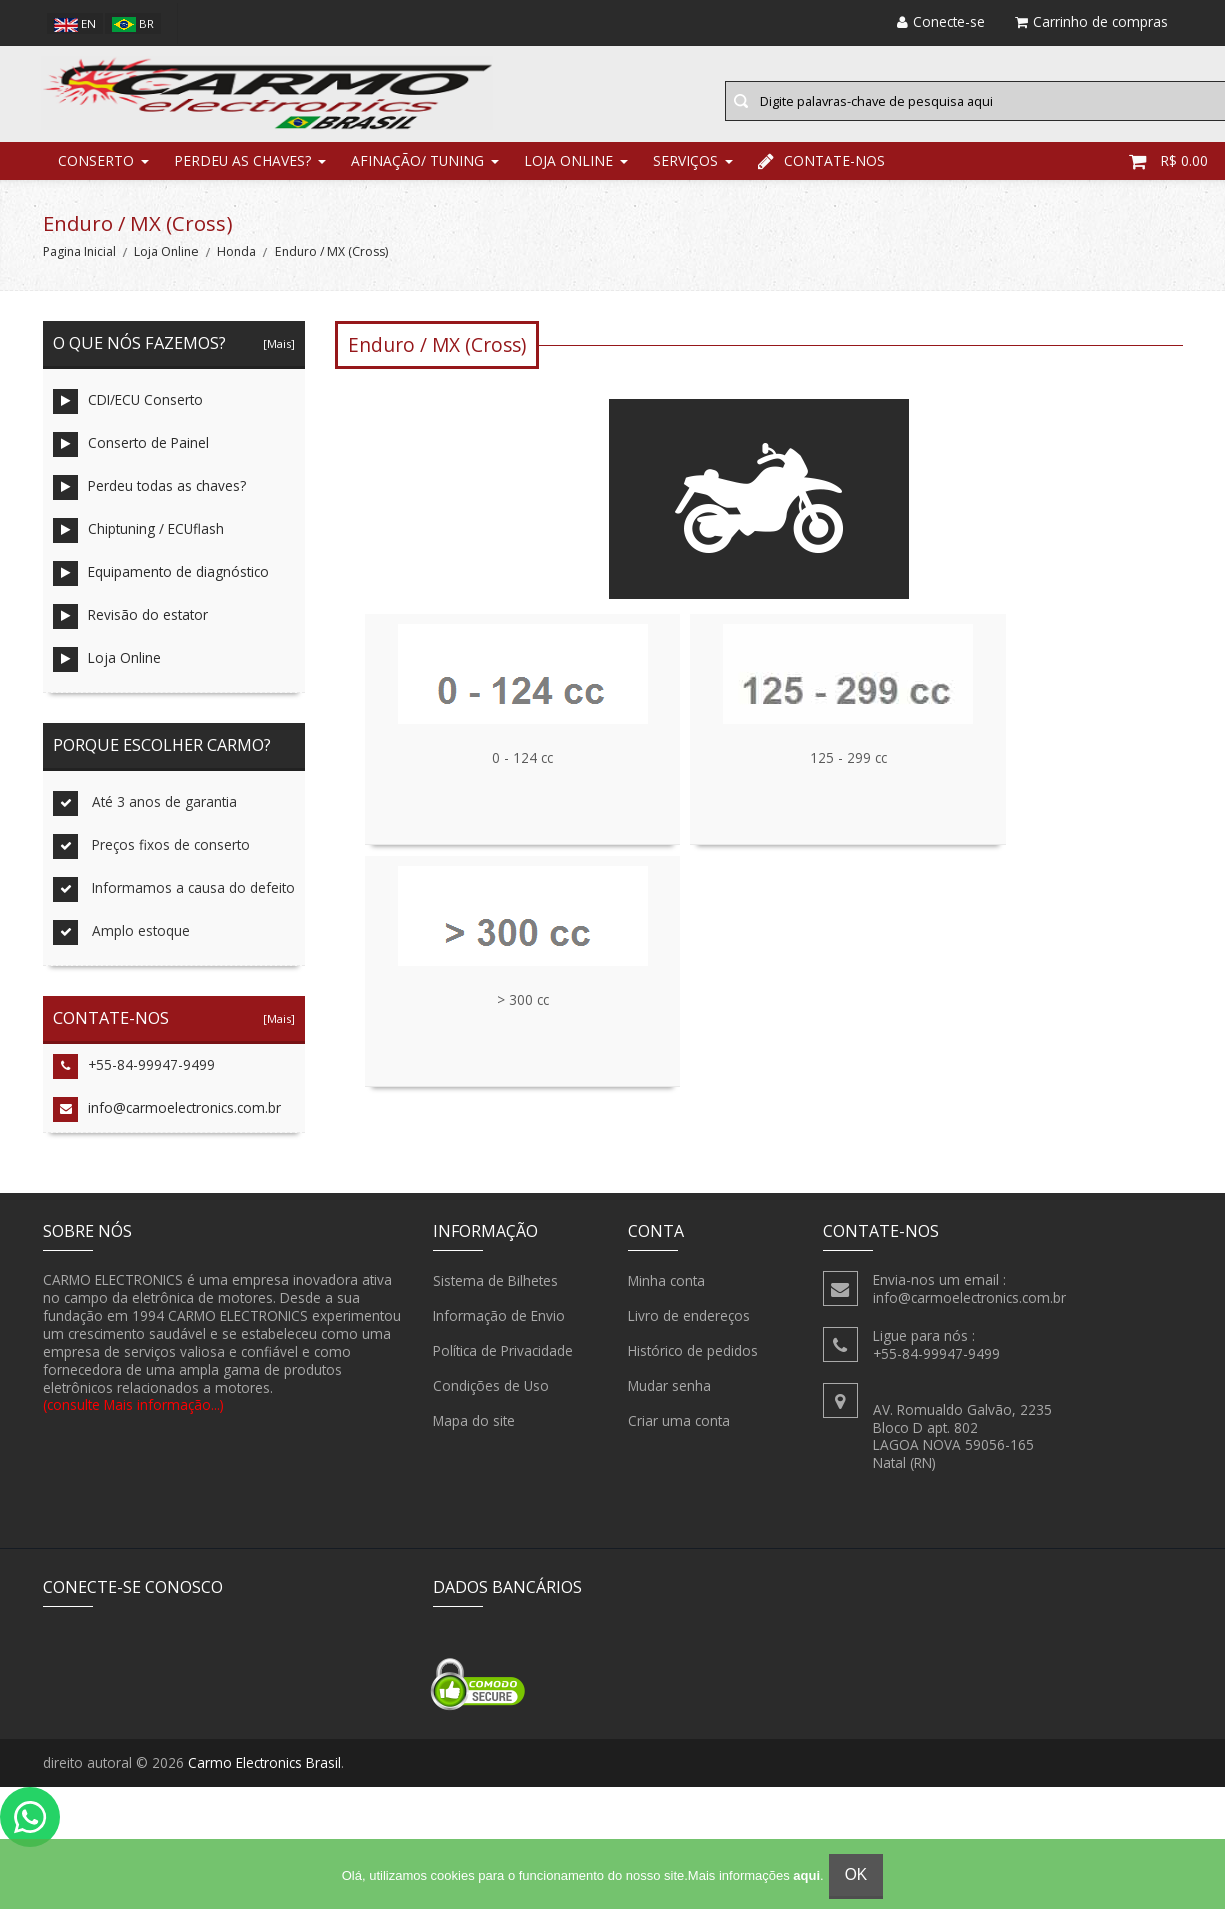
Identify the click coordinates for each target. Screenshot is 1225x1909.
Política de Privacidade (503, 1365)
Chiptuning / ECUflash (138, 545)
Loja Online (568, 174)
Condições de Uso (491, 1400)
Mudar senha (669, 1400)
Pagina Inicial (79, 266)
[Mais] (276, 358)
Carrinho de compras (1091, 21)
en (75, 24)
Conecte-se (941, 21)
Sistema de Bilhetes (495, 1295)
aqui (806, 1875)
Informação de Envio (499, 1330)
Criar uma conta (679, 1435)
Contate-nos (821, 174)
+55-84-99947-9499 (134, 1081)
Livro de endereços (689, 1330)
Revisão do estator (130, 631)
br (133, 24)
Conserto (96, 174)
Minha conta (666, 1295)
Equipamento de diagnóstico (161, 588)
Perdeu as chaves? (242, 174)
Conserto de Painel (131, 459)
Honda (236, 266)
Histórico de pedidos (693, 1365)
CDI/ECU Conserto (128, 416)
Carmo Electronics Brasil (264, 1776)
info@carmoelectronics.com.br (167, 1124)
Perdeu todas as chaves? (149, 502)
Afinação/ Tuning (417, 174)
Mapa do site (474, 1435)
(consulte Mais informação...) (133, 1419)
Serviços (685, 174)
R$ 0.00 (1168, 174)
